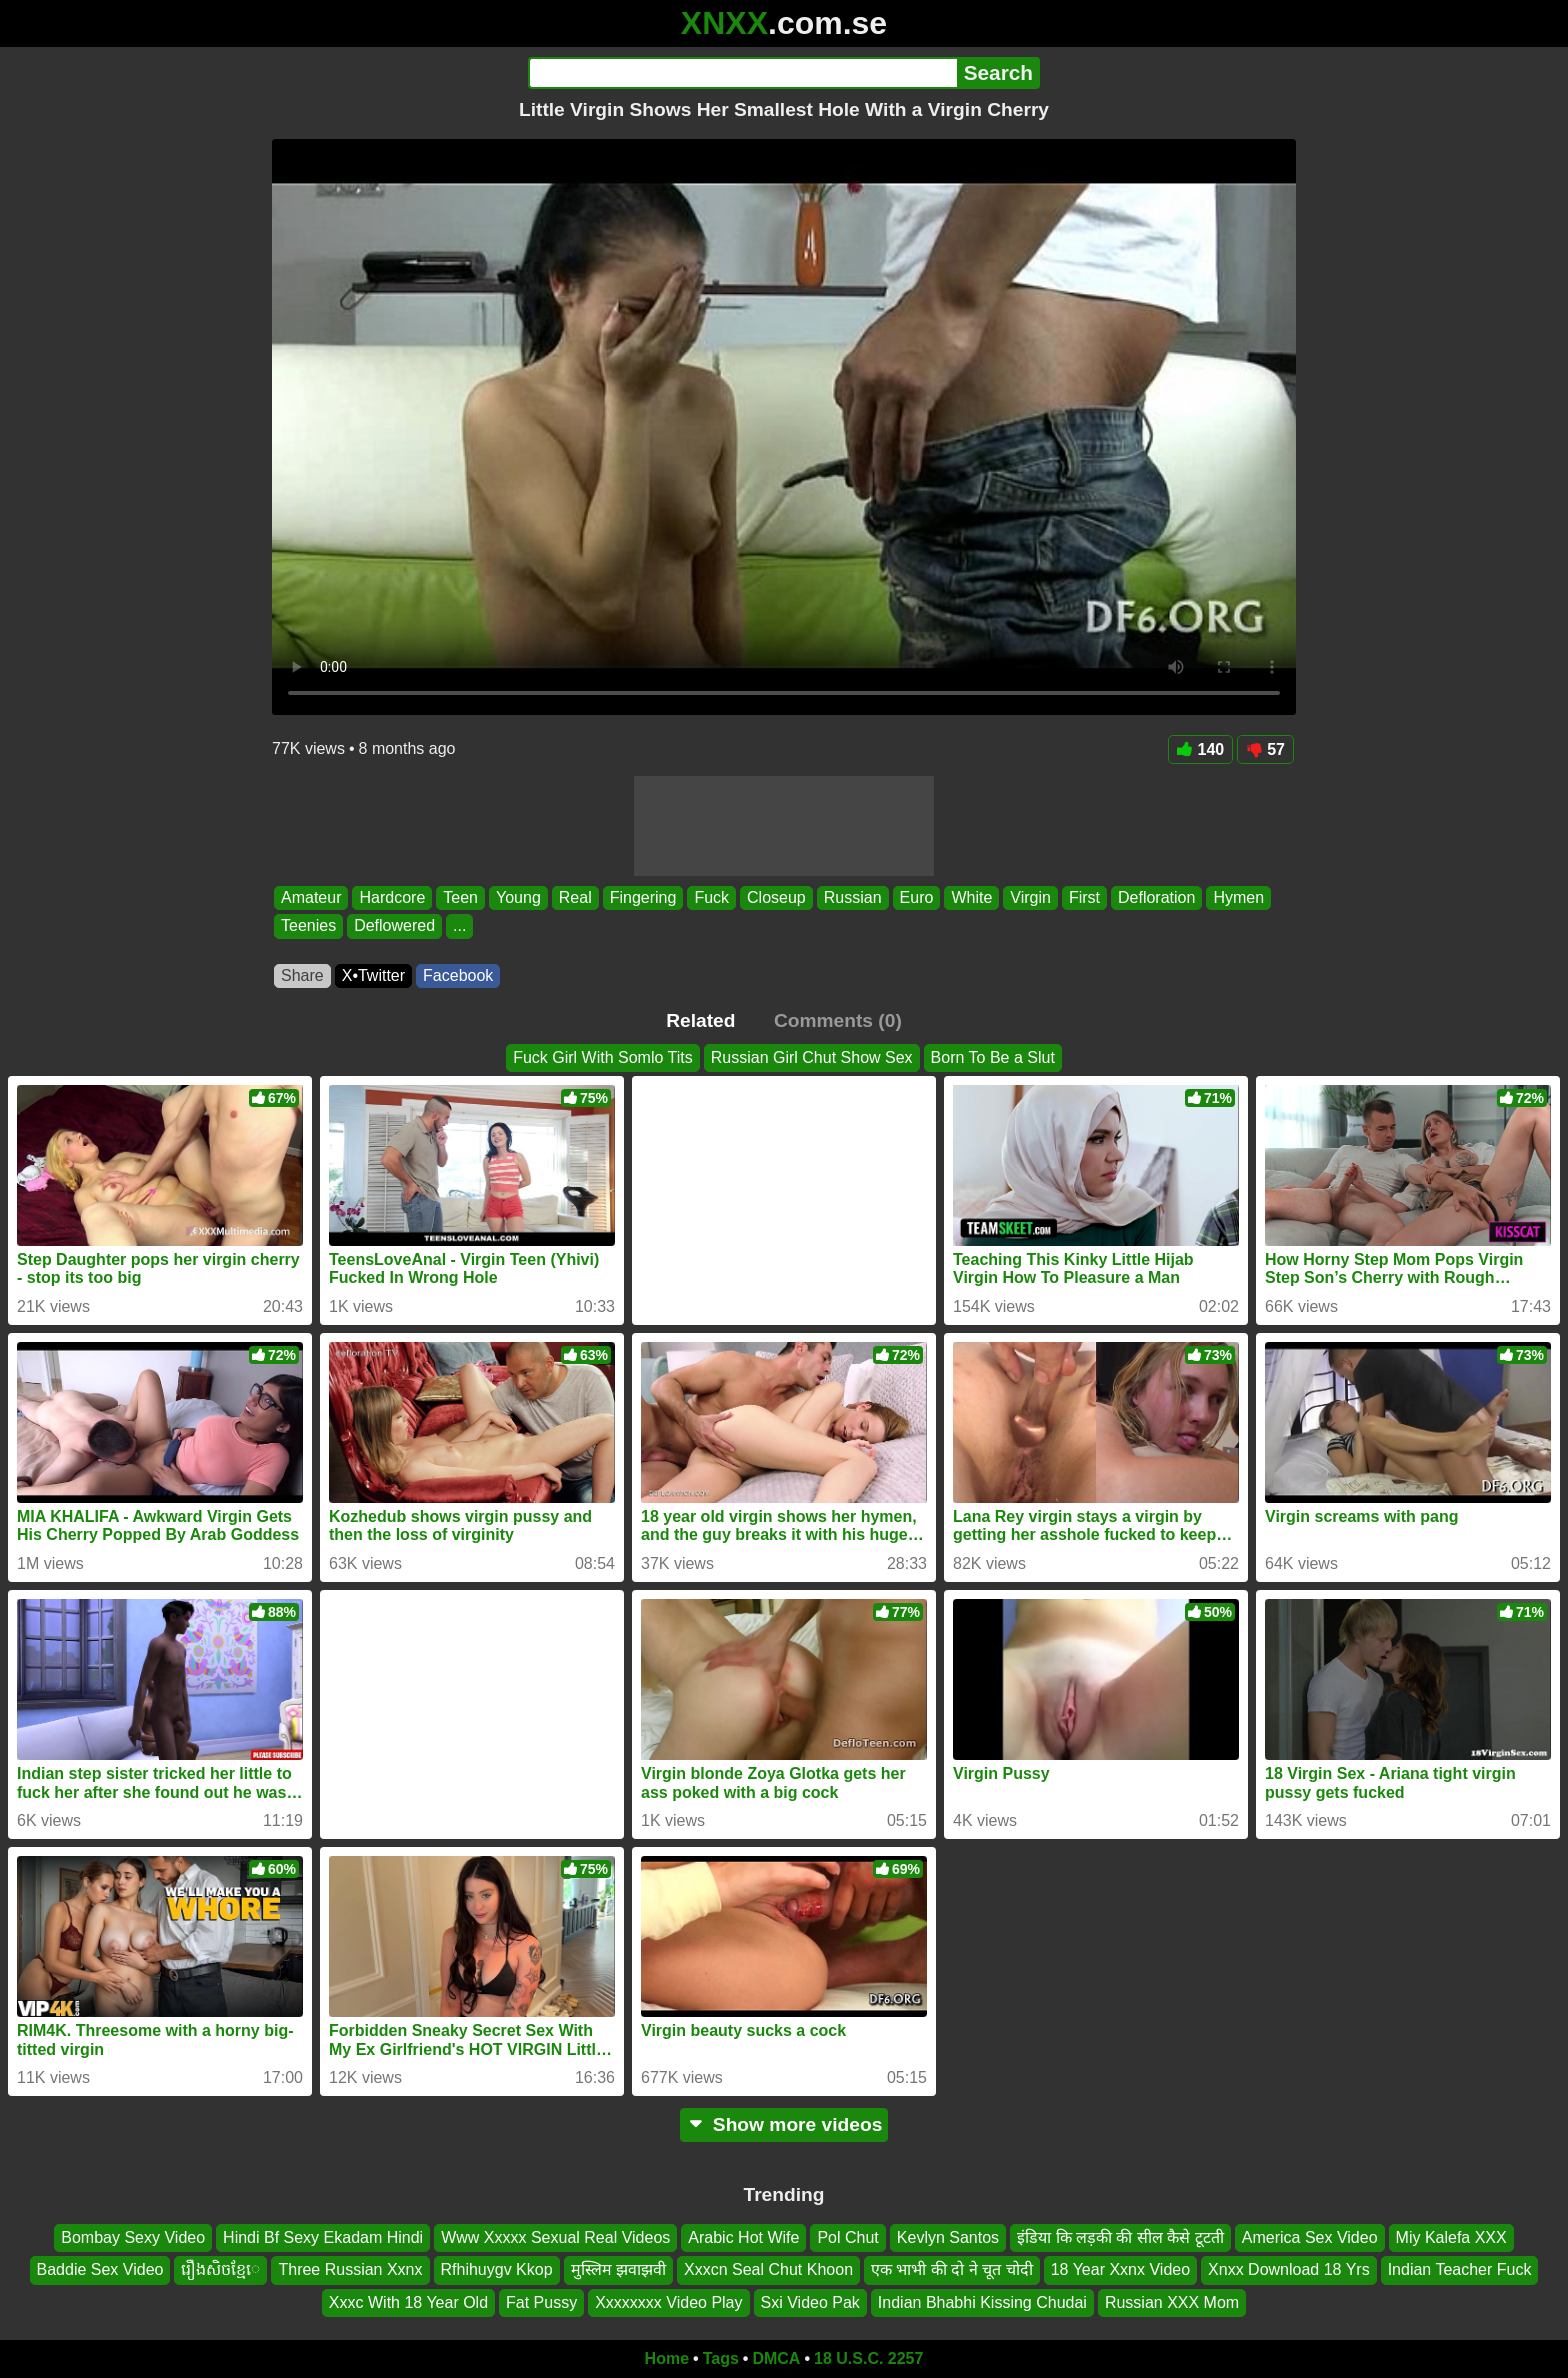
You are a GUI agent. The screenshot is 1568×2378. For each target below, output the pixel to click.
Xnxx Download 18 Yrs (1289, 2270)
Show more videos (784, 2124)
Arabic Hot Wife (743, 2237)
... (459, 926)
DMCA (776, 2358)
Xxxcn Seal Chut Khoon (768, 2270)
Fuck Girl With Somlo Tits (603, 1057)
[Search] (742, 73)
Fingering (643, 897)
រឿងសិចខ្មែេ (220, 2270)
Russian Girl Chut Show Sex (812, 1057)
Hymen (1238, 897)
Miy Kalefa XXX (1451, 2237)
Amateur (311, 897)
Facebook (458, 975)
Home (667, 2358)
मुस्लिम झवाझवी (618, 2270)
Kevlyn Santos (948, 2237)
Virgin (1030, 897)
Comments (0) (838, 1020)
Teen (460, 897)
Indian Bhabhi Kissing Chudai (982, 2302)
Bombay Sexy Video (133, 2237)
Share (302, 975)
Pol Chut (847, 2237)
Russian (853, 897)
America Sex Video (1310, 2237)
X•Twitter (373, 975)
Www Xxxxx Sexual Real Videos (555, 2237)
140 (1201, 749)
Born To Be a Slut (993, 1057)
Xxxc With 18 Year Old (408, 2302)
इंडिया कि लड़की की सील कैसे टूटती (1120, 2237)
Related (700, 1020)
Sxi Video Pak (810, 2302)
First (1084, 897)
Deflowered (394, 926)
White (971, 897)
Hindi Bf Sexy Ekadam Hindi (323, 2237)
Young (518, 897)
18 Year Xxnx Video (1120, 2270)
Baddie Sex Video (100, 2270)
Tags (721, 2358)
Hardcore (392, 897)
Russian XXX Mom (1172, 2302)
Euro (917, 897)
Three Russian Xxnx (350, 2270)
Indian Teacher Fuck (1460, 2270)
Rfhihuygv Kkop (497, 2270)
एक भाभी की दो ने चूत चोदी (952, 2270)
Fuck (711, 897)
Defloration (1156, 897)
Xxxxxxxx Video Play (668, 2302)
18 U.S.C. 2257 (868, 2358)
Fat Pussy (541, 2302)
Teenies (308, 926)
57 (1265, 749)
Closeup (776, 897)
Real (575, 897)
